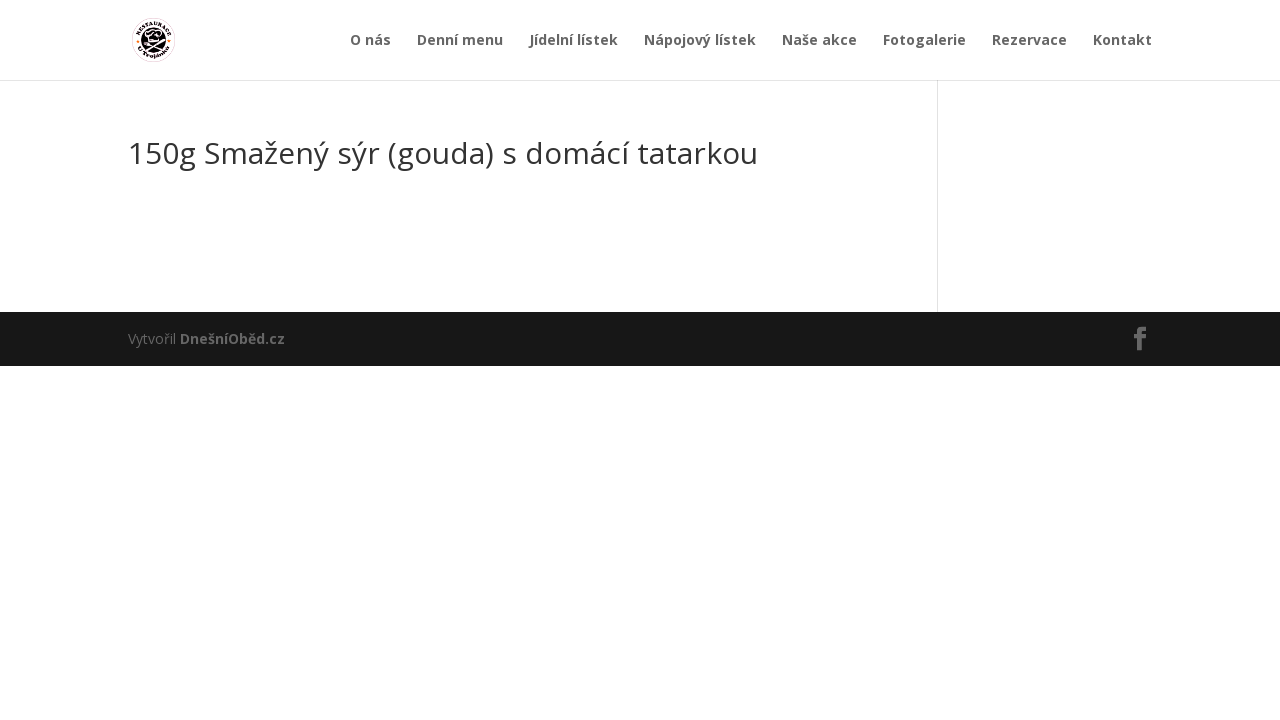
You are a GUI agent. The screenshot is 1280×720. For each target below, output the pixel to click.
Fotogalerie (924, 41)
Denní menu (460, 41)
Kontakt (1122, 41)
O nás (370, 41)
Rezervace (1029, 41)
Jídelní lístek (573, 41)
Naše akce (819, 41)
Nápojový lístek (700, 41)
